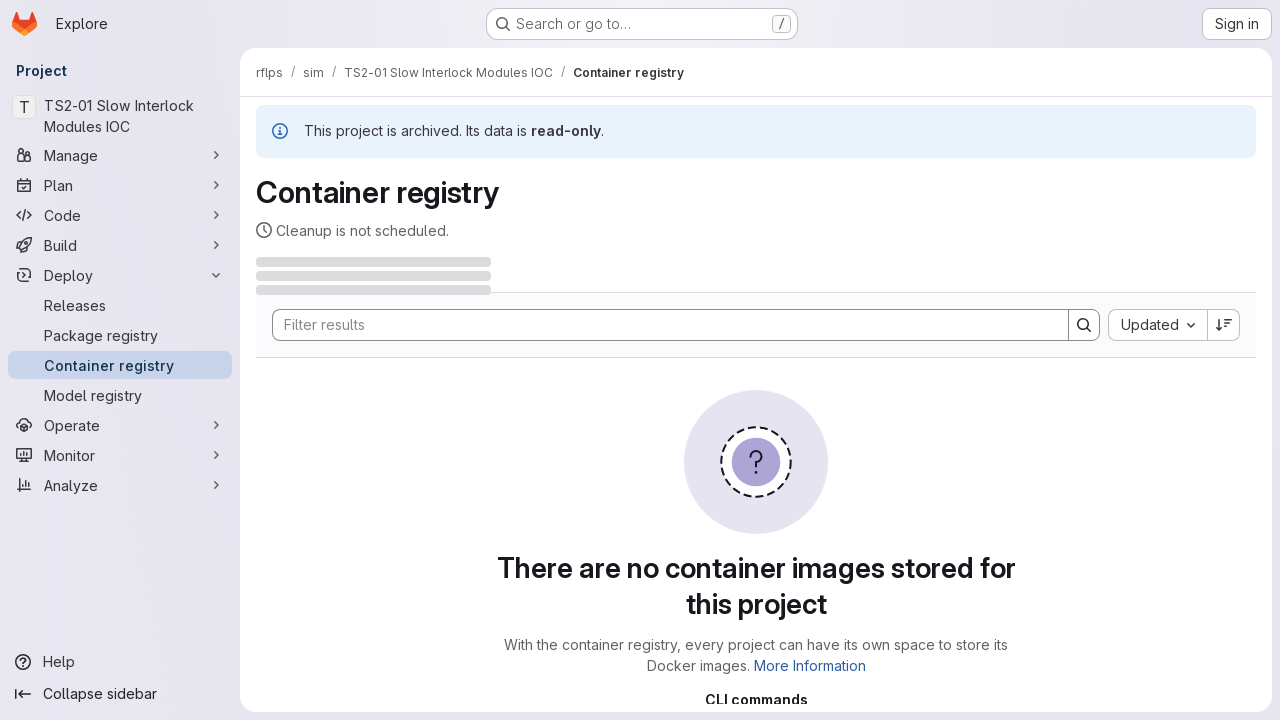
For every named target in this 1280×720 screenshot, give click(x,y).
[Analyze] (120, 485)
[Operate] (120, 425)
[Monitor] (120, 455)
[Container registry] (120, 365)
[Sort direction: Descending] (1224, 325)
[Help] (120, 662)
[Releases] (120, 305)
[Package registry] (120, 335)
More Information (810, 665)
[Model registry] (120, 395)
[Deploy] (120, 275)
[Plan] (120, 185)
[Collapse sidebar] (120, 694)
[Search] (660, 325)
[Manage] (120, 155)
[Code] (120, 215)
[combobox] (1157, 325)
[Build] (120, 245)
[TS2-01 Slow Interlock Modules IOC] (120, 116)
